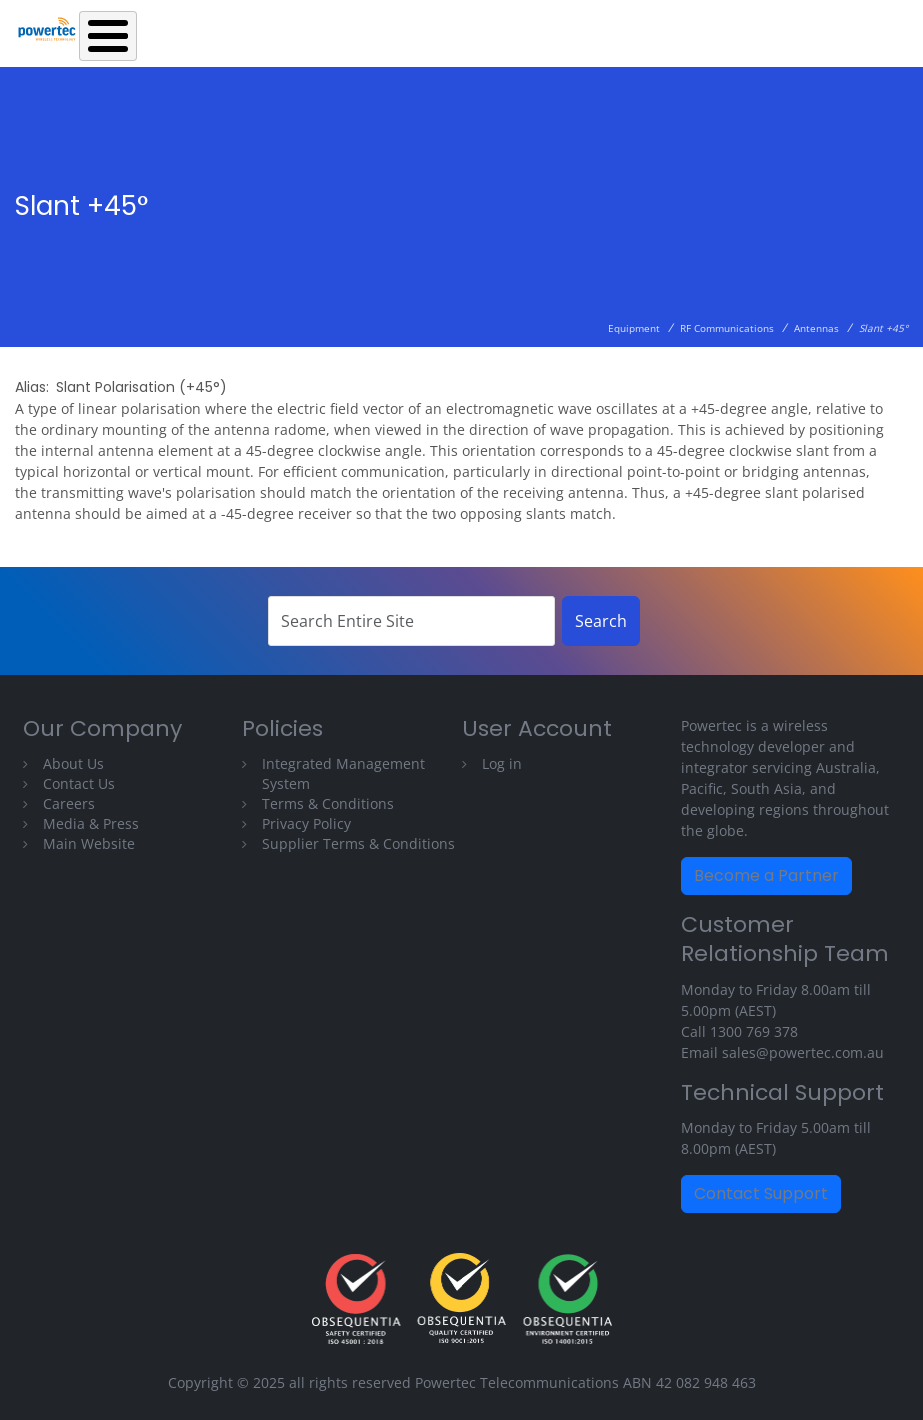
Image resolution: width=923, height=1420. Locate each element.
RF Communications (727, 328)
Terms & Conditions (328, 803)
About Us (73, 763)
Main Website (89, 843)
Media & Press (91, 823)
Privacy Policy (306, 823)
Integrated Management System (343, 773)
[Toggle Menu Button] (108, 36)
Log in (502, 763)
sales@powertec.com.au (803, 1052)
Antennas (816, 328)
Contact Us (79, 783)
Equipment (634, 328)
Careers (69, 803)
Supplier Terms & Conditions (358, 843)
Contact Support (761, 1193)
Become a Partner (766, 875)
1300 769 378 (754, 1031)
